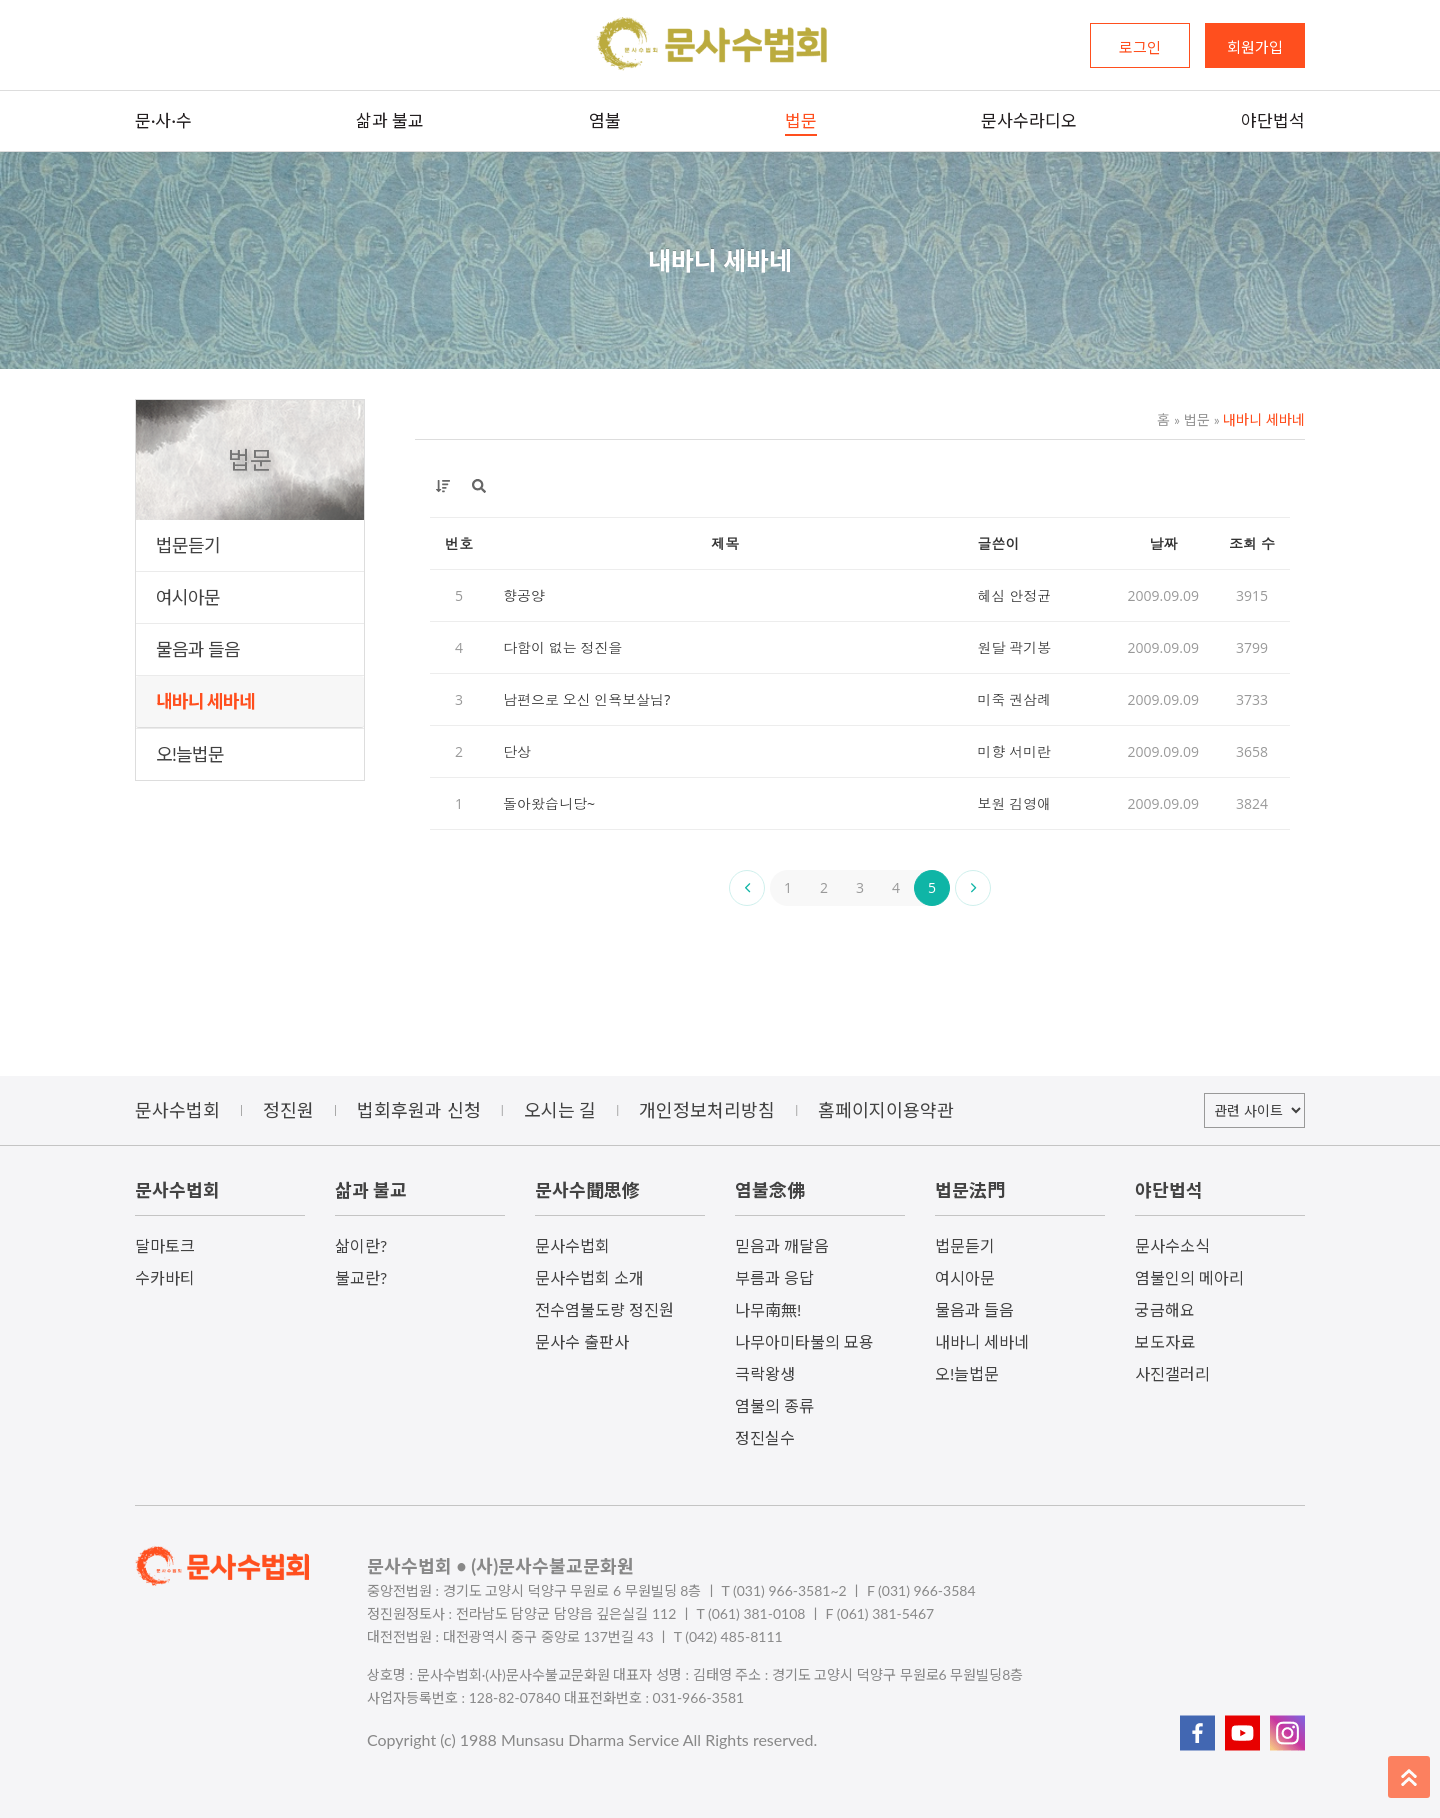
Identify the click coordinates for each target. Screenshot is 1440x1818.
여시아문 (188, 597)
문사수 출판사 (582, 1341)
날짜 (1163, 543)
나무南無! (768, 1309)
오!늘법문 (190, 754)
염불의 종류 (774, 1405)
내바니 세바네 (205, 701)
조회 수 (1252, 543)
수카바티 (165, 1277)
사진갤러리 (1172, 1373)
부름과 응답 (774, 1277)
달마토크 (165, 1245)
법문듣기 (188, 545)
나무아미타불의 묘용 (804, 1341)
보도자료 (1165, 1341)
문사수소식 (1172, 1245)
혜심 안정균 (1015, 595)
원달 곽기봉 (1015, 647)
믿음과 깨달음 (782, 1245)
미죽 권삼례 (1015, 699)
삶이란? (361, 1245)
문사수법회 (572, 1245)
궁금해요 (1165, 1309)
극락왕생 (765, 1373)
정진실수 (765, 1437)
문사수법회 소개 (589, 1277)
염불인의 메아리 (1189, 1277)
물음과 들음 (198, 649)
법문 (1192, 419)
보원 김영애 (1015, 803)
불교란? (361, 1277)
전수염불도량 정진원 (604, 1309)
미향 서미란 (1015, 751)
